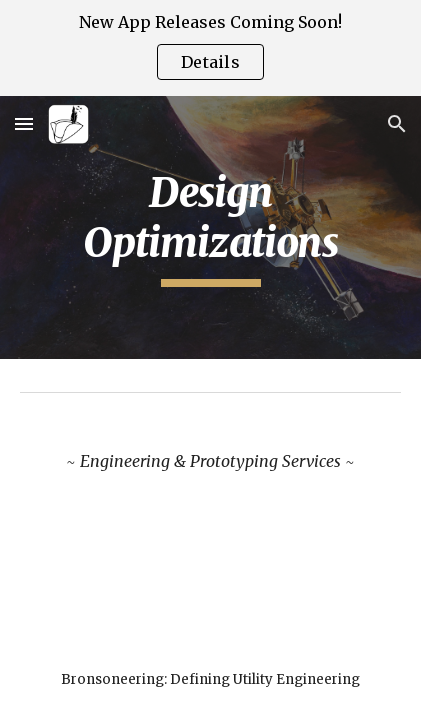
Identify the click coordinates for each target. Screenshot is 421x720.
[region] (210, 48)
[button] (24, 123)
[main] (210, 227)
